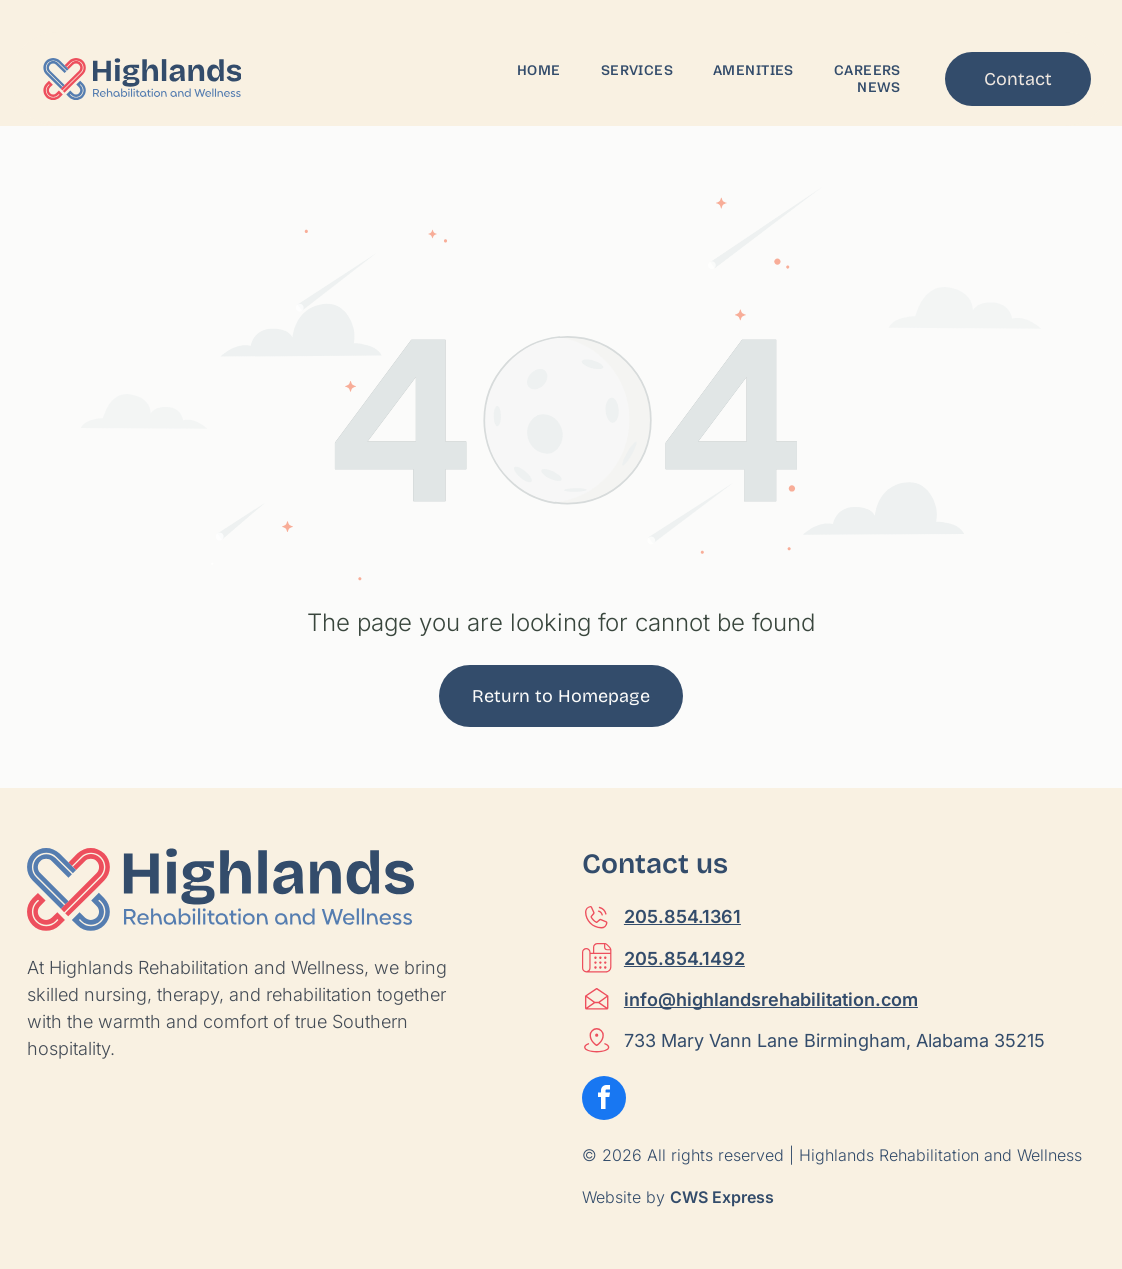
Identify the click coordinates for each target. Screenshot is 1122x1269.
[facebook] (604, 1100)
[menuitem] (539, 70)
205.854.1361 (682, 916)
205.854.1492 (684, 958)
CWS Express (722, 1197)
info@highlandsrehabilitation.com (771, 999)
